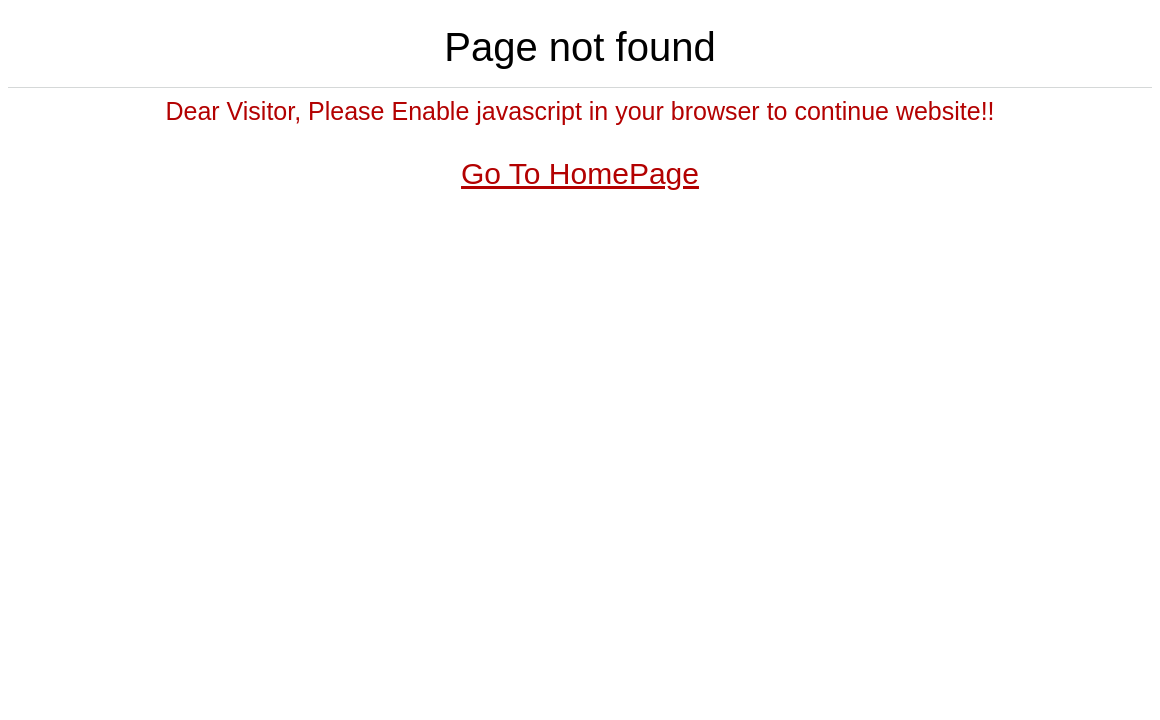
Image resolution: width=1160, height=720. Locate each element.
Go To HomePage (580, 173)
